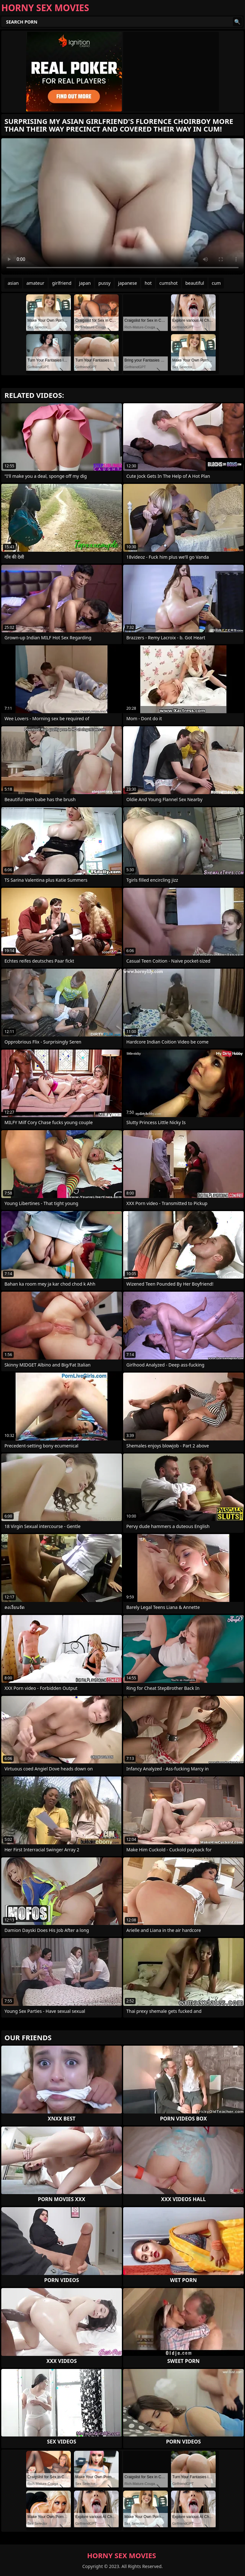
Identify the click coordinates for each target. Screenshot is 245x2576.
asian (13, 283)
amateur (35, 283)
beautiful (194, 283)
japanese (127, 283)
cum (216, 283)
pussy (104, 283)
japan (85, 283)
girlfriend (61, 283)
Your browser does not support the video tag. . (122, 206)
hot (148, 283)
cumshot (169, 283)
